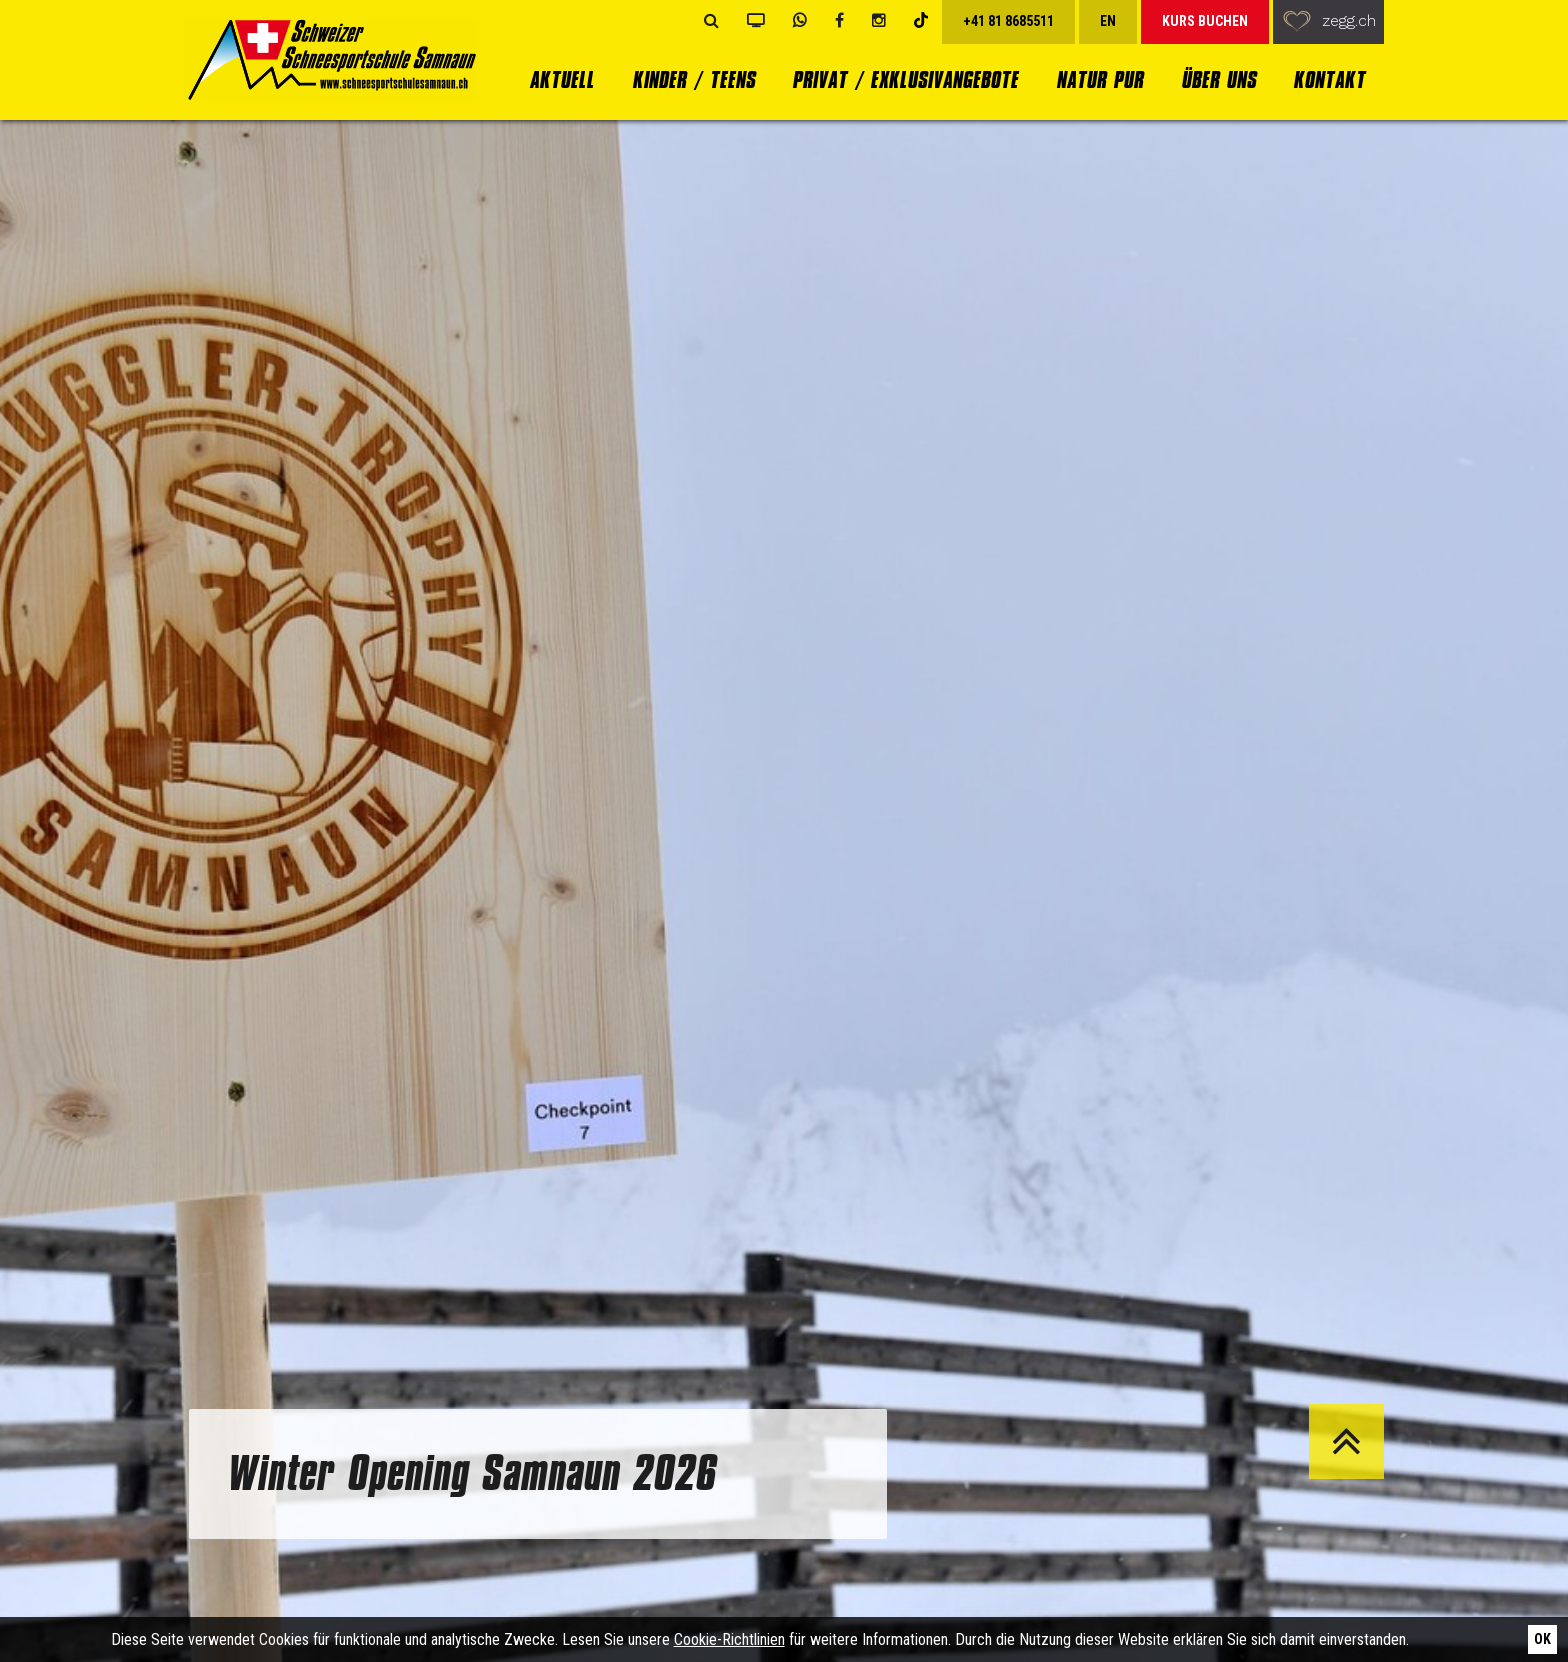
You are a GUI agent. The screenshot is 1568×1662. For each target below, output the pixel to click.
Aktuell (561, 79)
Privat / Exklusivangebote (905, 79)
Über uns (1218, 79)
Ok (1542, 1639)
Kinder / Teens (693, 79)
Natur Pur (1099, 79)
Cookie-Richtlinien (729, 1639)
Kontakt (1329, 79)
